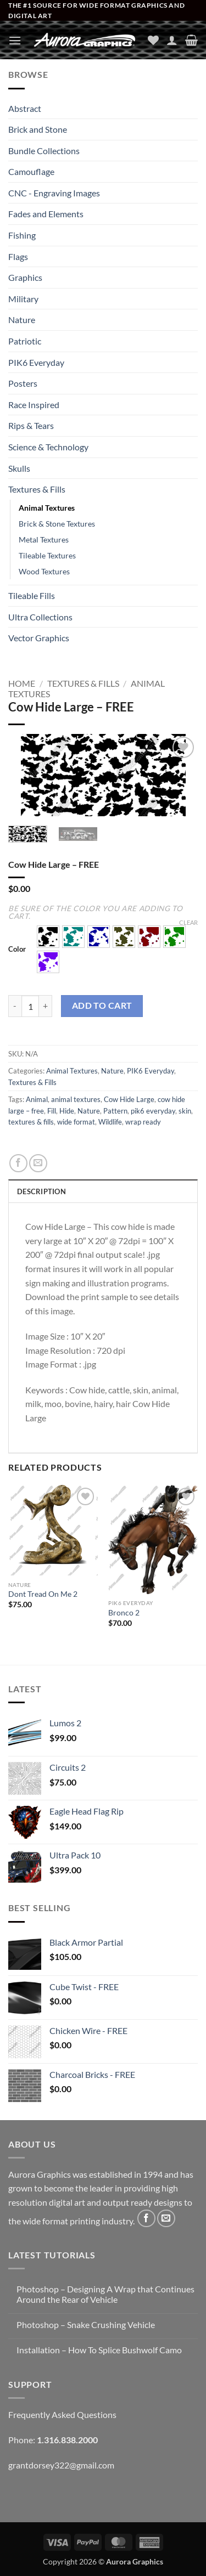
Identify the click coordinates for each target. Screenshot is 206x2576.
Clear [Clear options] (188, 922)
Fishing (22, 235)
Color (17, 949)
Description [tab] (41, 1191)
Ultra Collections (40, 617)
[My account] (171, 40)
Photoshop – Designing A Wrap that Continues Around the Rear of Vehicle (105, 2294)
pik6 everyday (153, 1110)
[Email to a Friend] (38, 1163)
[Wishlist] (153, 40)
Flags (18, 256)
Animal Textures (47, 507)
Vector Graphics (38, 637)
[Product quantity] (30, 1006)
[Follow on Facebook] (146, 2219)
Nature (21, 319)
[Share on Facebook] (18, 1163)
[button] (14, 40)
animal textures (76, 1099)
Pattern (115, 1110)
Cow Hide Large (129, 1099)
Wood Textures (44, 571)
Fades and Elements (45, 213)
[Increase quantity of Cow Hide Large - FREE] (45, 1006)
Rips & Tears (31, 425)
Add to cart (102, 1005)
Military (23, 298)
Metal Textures (44, 539)
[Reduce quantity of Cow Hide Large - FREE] (14, 1006)
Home (21, 683)
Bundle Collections (44, 150)
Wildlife (110, 1121)
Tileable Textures (47, 555)
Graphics (25, 277)
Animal (37, 1099)
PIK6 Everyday (36, 362)
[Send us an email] (166, 2219)
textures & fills (31, 1121)
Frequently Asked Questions (62, 2414)
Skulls (19, 468)
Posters (22, 383)
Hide (66, 1110)
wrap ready (143, 1121)
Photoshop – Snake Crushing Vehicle (85, 2324)
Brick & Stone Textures (57, 523)
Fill (51, 1110)
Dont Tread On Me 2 (42, 1594)
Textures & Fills (36, 489)
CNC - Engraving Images (54, 193)
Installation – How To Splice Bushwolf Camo (99, 2350)
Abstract (24, 108)
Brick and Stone (37, 129)
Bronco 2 (124, 1612)
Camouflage (31, 171)
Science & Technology (48, 447)
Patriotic (24, 341)
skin (185, 1110)
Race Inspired (33, 404)
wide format (76, 1121)
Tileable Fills (31, 595)
